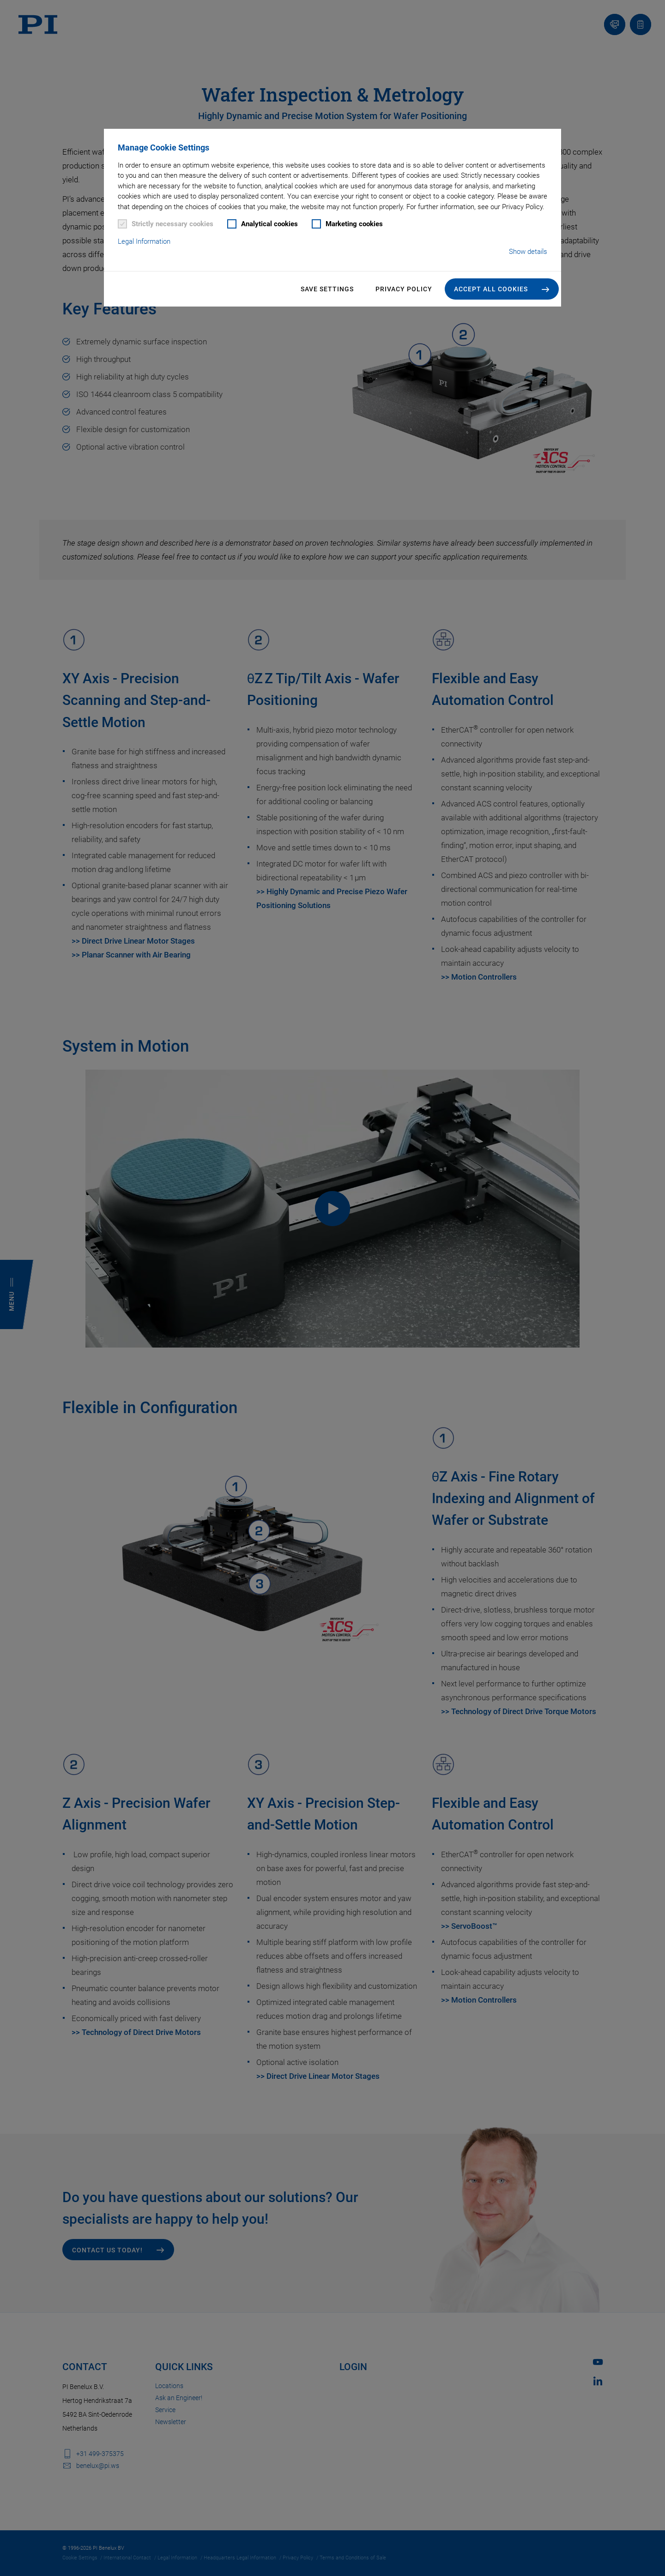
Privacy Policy (403, 289)
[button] (502, 289)
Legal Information (144, 241)
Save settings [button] (327, 289)
